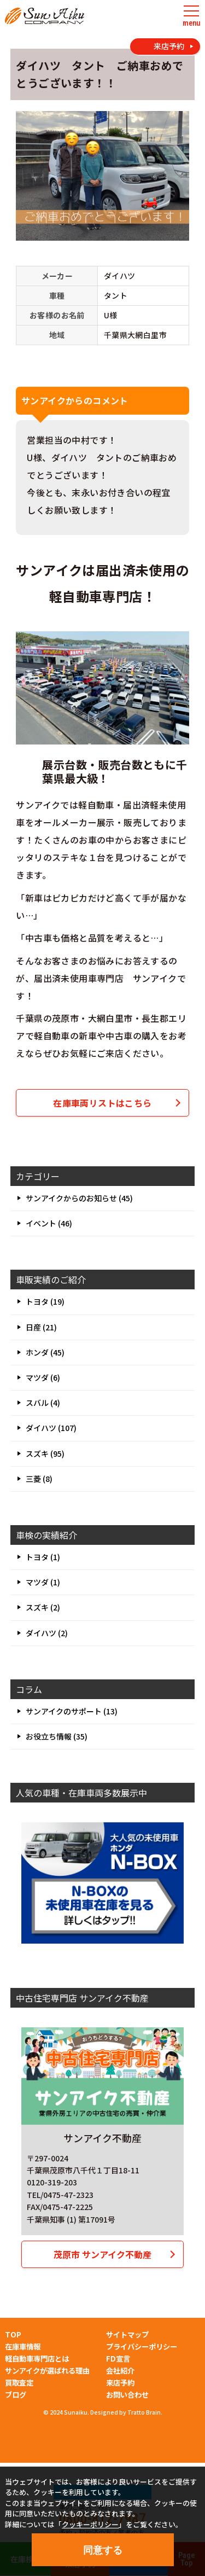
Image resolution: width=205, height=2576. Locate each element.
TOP (13, 2334)
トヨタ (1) (43, 1556)
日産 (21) (41, 1327)
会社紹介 (120, 2370)
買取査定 (19, 2382)
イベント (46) (49, 1223)
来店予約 (120, 2382)
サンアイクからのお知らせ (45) (79, 1198)
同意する (102, 2550)
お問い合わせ (127, 2394)
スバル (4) (43, 1402)
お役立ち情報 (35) (56, 1736)
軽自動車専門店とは (37, 2358)
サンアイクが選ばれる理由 (47, 2370)
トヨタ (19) (45, 1301)
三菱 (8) (39, 1478)
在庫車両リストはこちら (102, 1102)
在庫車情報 (22, 2346)
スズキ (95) (45, 1453)
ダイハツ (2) (47, 1632)
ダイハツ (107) (51, 1427)
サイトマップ (127, 2334)
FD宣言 (118, 2358)
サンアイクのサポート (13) (72, 1711)
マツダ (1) (43, 1582)
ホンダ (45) (45, 1352)
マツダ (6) (43, 1377)
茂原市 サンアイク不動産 (102, 2254)
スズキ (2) (43, 1607)
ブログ (15, 2394)
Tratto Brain (144, 2412)
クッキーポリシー (90, 2524)
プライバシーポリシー (141, 2346)
